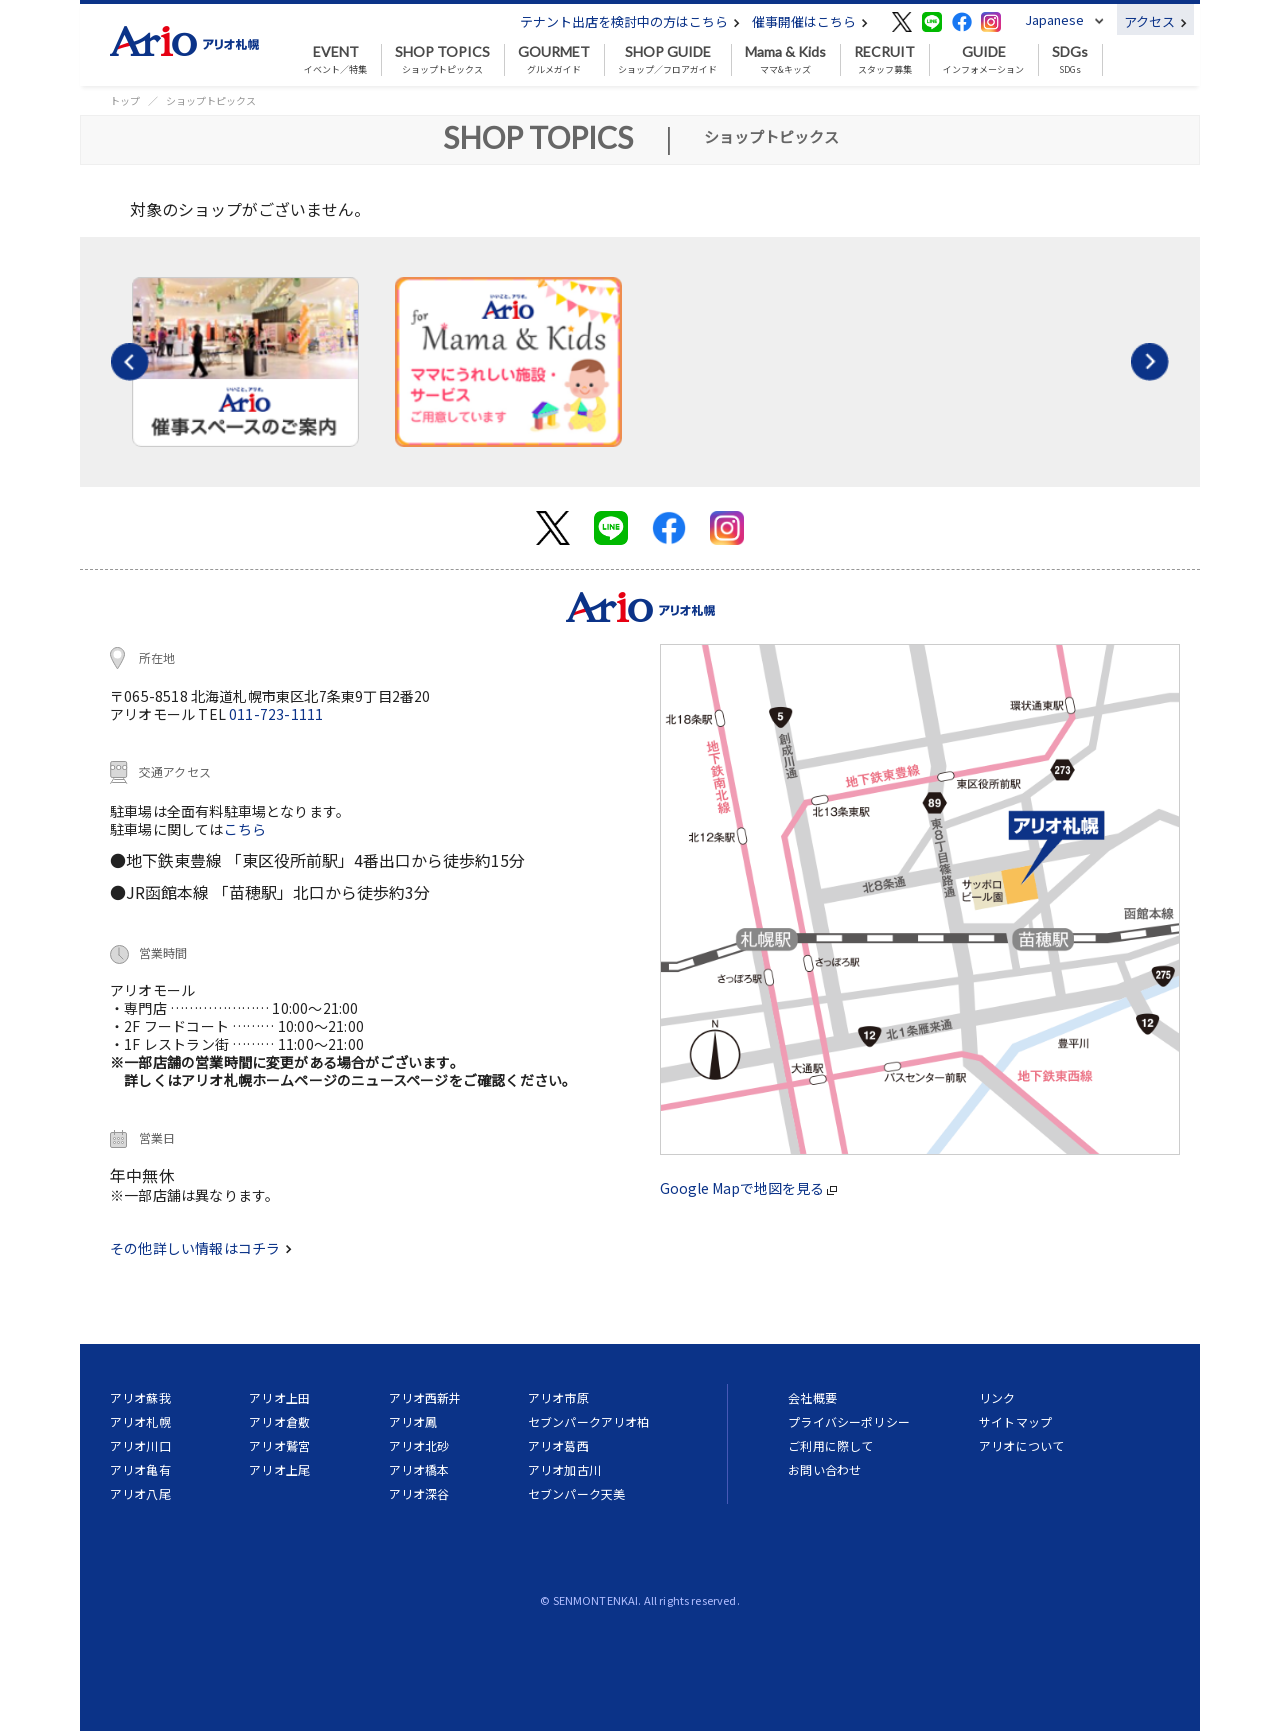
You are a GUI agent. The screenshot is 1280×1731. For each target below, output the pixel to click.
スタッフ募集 (884, 60)
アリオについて (1021, 1445)
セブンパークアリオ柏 (589, 1421)
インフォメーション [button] (983, 60)
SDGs (1070, 60)
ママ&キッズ (785, 60)
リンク (997, 1397)
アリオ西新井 (425, 1397)
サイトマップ (1015, 1421)
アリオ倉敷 (279, 1421)
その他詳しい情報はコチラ (201, 1248)
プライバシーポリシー (849, 1421)
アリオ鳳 (413, 1421)
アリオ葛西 (558, 1445)
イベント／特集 (335, 60)
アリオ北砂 (419, 1445)
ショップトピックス (442, 60)
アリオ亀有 (140, 1469)
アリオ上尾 (279, 1469)
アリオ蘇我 (140, 1397)
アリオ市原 (558, 1397)
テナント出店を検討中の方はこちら (630, 21)
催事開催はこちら (810, 21)
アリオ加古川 (564, 1469)
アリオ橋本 (419, 1469)
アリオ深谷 (419, 1493)
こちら (245, 829)
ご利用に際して (830, 1445)
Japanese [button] (1054, 19)
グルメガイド (554, 60)
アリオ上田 (279, 1397)
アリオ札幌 (140, 1421)
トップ (125, 100)
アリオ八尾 (140, 1493)
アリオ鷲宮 (279, 1445)
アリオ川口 (140, 1445)
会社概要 (812, 1397)
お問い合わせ (824, 1469)
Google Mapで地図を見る (748, 1188)
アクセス (1155, 21)
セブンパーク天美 (576, 1493)
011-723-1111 (276, 714)
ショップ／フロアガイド (667, 60)
